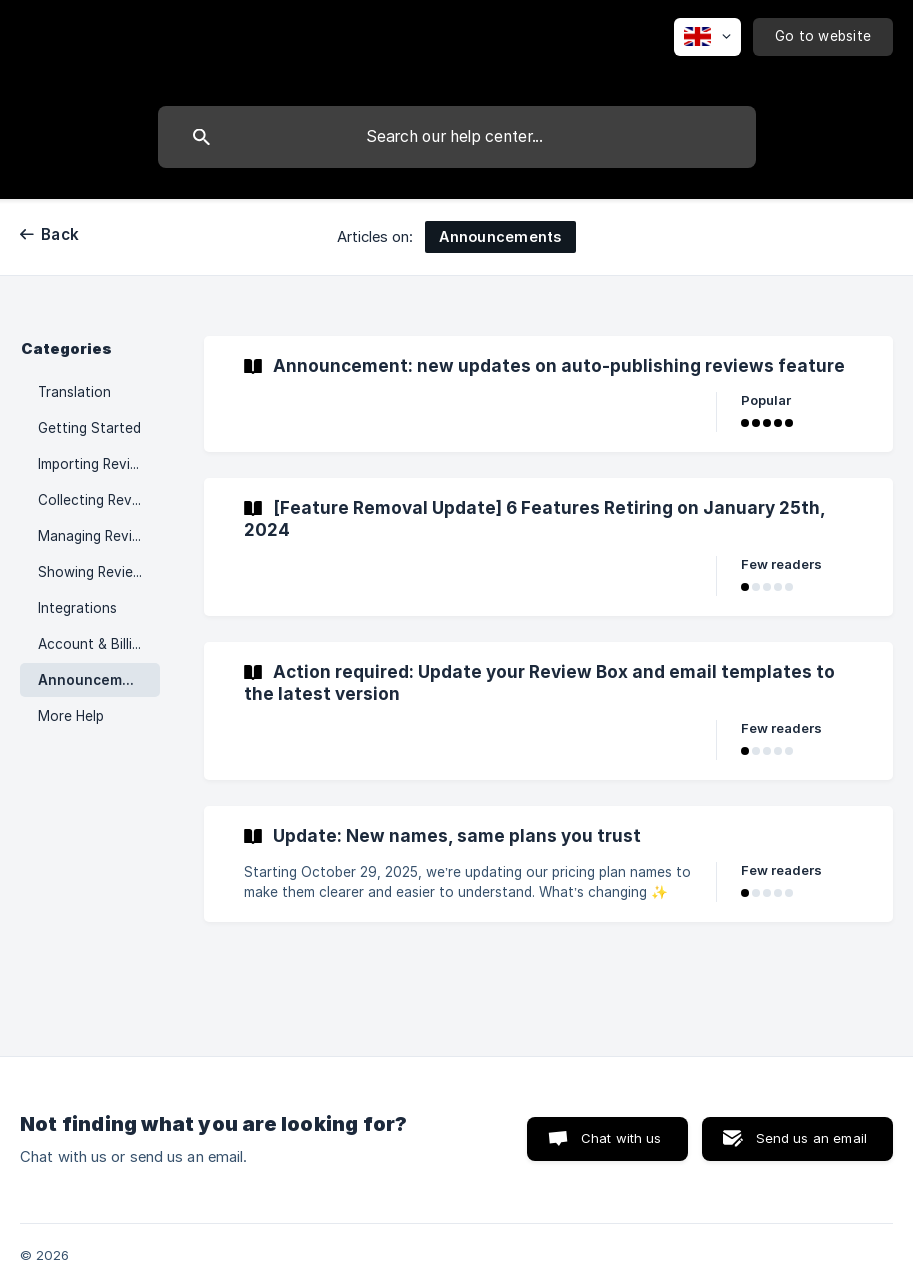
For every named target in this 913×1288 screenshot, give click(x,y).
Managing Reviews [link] (98, 536)
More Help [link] (71, 716)
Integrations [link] (77, 608)
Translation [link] (74, 392)
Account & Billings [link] (96, 644)
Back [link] (60, 234)
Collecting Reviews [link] (99, 500)
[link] (548, 394)
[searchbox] (457, 137)
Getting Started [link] (89, 428)
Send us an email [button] (811, 1138)
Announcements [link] (96, 680)
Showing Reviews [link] (94, 572)
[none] (707, 37)
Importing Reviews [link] (97, 464)
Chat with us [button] (621, 1138)
